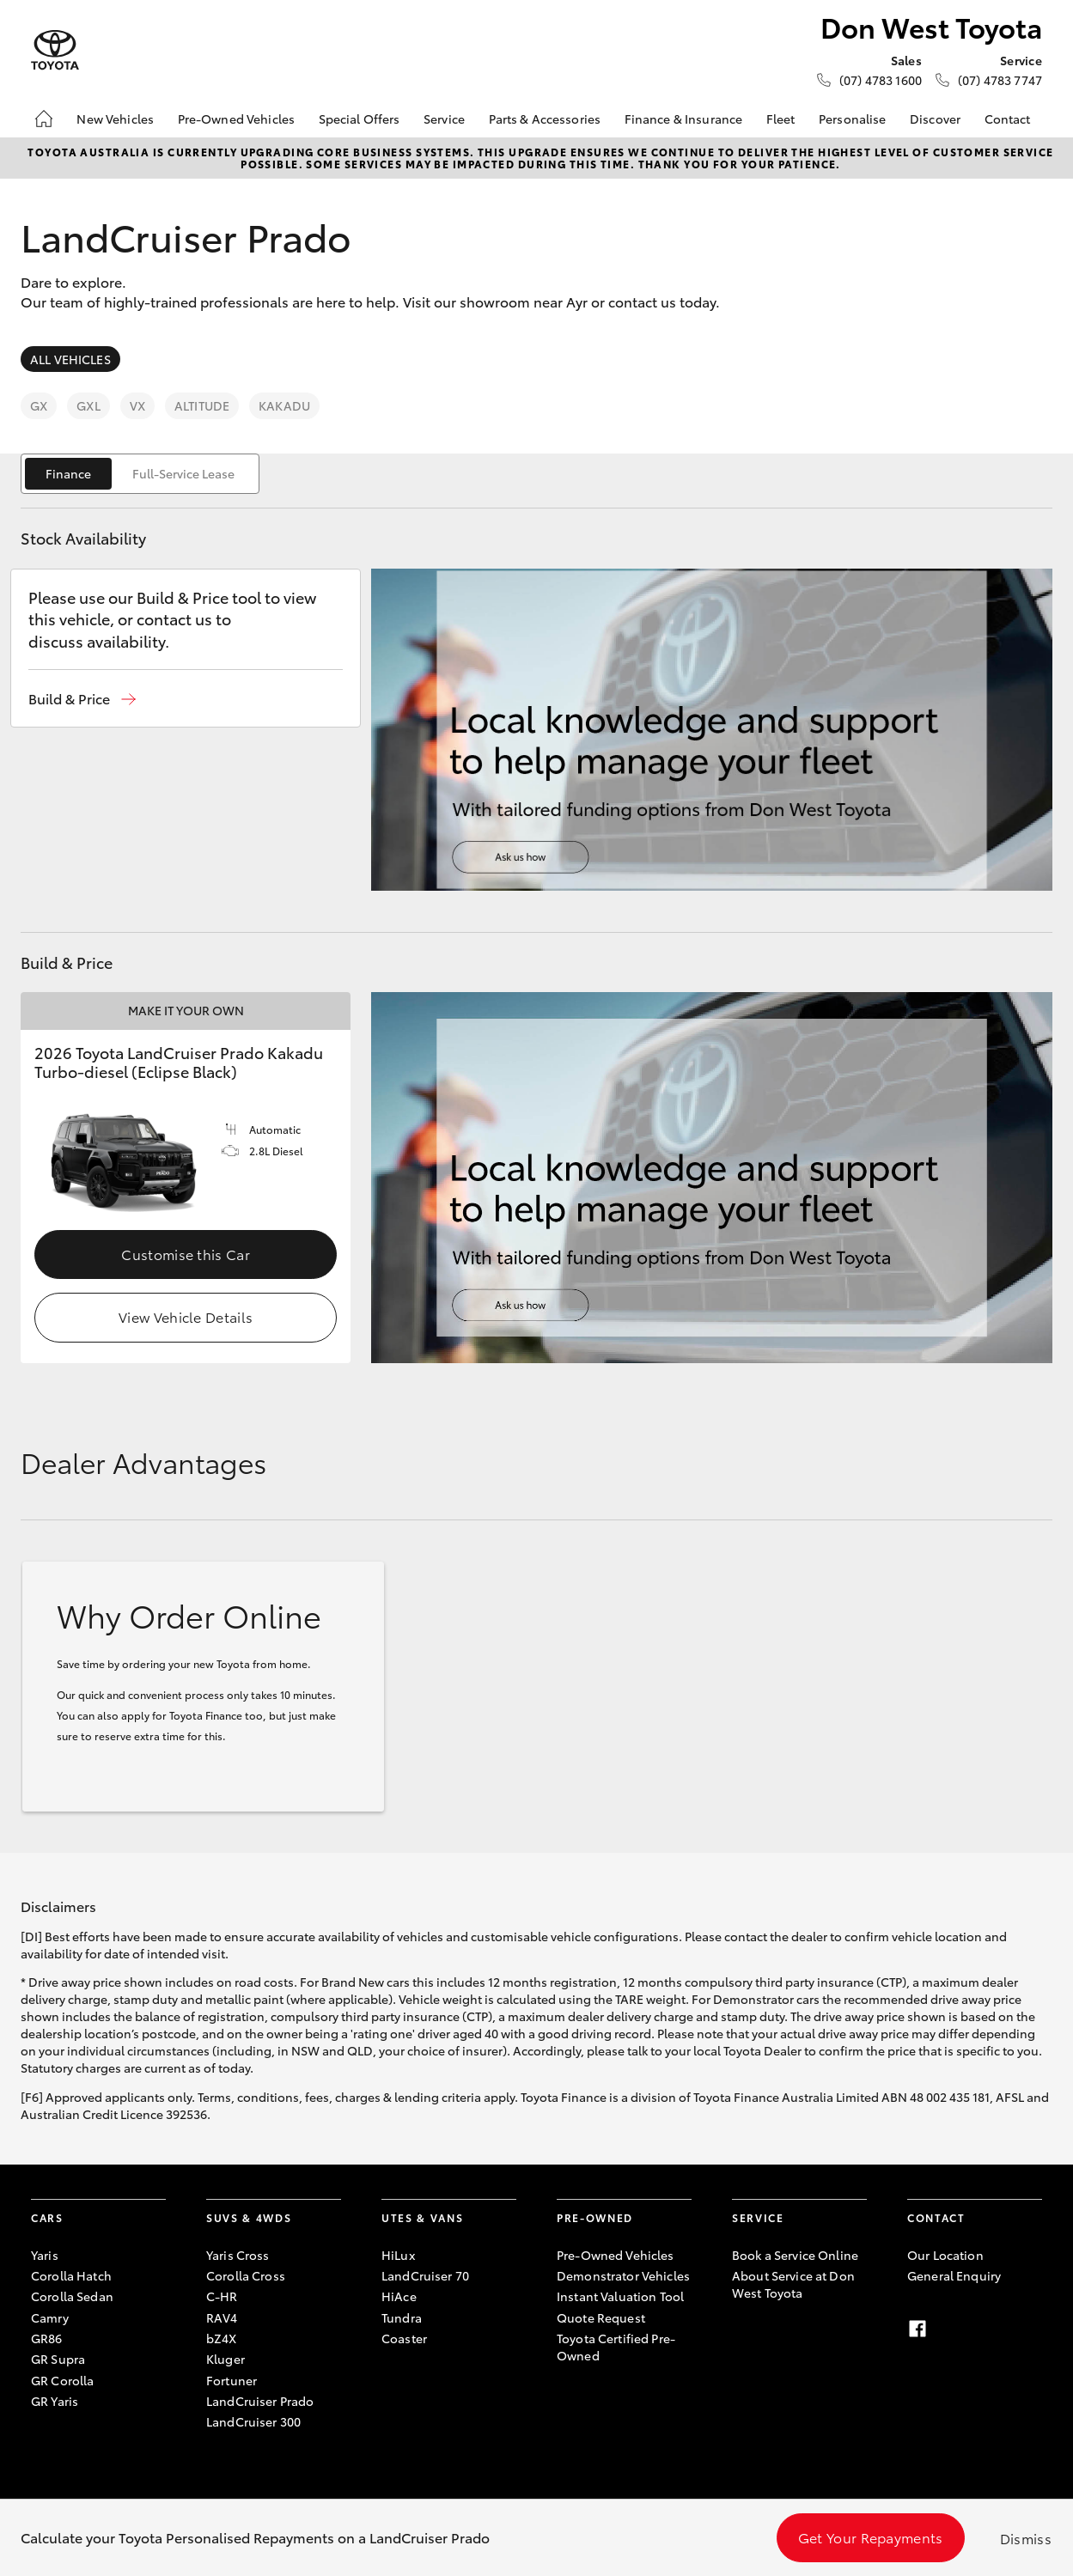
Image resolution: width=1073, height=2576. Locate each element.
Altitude (201, 405)
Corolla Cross (245, 2275)
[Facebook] (917, 2328)
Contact (1008, 118)
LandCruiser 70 (425, 2275)
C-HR (222, 2296)
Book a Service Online (795, 2254)
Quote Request (601, 2317)
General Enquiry (954, 2275)
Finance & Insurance (684, 118)
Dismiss (1026, 2538)
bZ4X (221, 2338)
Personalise (853, 118)
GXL (88, 405)
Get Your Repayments (870, 2537)
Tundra (401, 2317)
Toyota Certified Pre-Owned (616, 2346)
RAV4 (222, 2317)
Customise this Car (185, 1254)
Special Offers (359, 118)
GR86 (47, 2338)
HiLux (398, 2254)
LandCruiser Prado (260, 2400)
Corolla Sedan (72, 2296)
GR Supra (58, 2358)
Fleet (781, 118)
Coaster (404, 2338)
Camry (50, 2317)
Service (444, 118)
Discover (935, 118)
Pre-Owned (595, 2217)
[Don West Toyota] (55, 50)
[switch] (140, 474)
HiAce (399, 2296)
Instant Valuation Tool (620, 2296)
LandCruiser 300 (253, 2421)
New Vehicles (115, 118)
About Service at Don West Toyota (793, 2284)
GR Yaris (54, 2400)
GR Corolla (62, 2380)
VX (137, 405)
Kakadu (284, 405)
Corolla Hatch (71, 2275)
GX (38, 405)
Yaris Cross (238, 2254)
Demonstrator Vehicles (623, 2275)
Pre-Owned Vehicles (237, 118)
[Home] (44, 118)
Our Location (945, 2254)
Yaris (44, 2254)
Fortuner (231, 2380)
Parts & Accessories (545, 118)
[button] (82, 699)
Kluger (225, 2358)
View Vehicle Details (186, 1316)
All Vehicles (70, 359)
